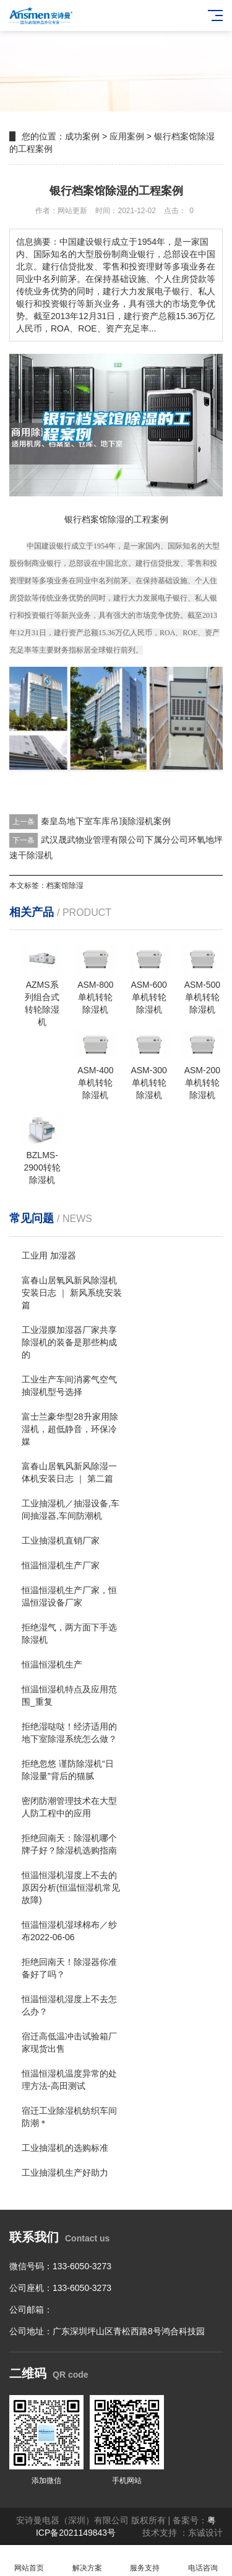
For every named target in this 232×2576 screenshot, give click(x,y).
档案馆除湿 (65, 885)
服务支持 (145, 2560)
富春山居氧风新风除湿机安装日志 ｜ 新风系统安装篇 (72, 1292)
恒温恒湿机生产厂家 (61, 1565)
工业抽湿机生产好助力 (65, 2173)
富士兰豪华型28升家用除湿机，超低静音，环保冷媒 (70, 1429)
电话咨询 (203, 2560)
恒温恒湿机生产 (52, 1664)
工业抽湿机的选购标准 (65, 2148)
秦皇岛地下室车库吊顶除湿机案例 (106, 821)
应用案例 (127, 136)
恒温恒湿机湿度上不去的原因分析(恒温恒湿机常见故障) (71, 1887)
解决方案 (87, 2560)
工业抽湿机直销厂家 (61, 1540)
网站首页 (29, 2560)
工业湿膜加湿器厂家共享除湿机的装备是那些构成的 (69, 1342)
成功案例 (82, 136)
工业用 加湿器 (49, 1255)
